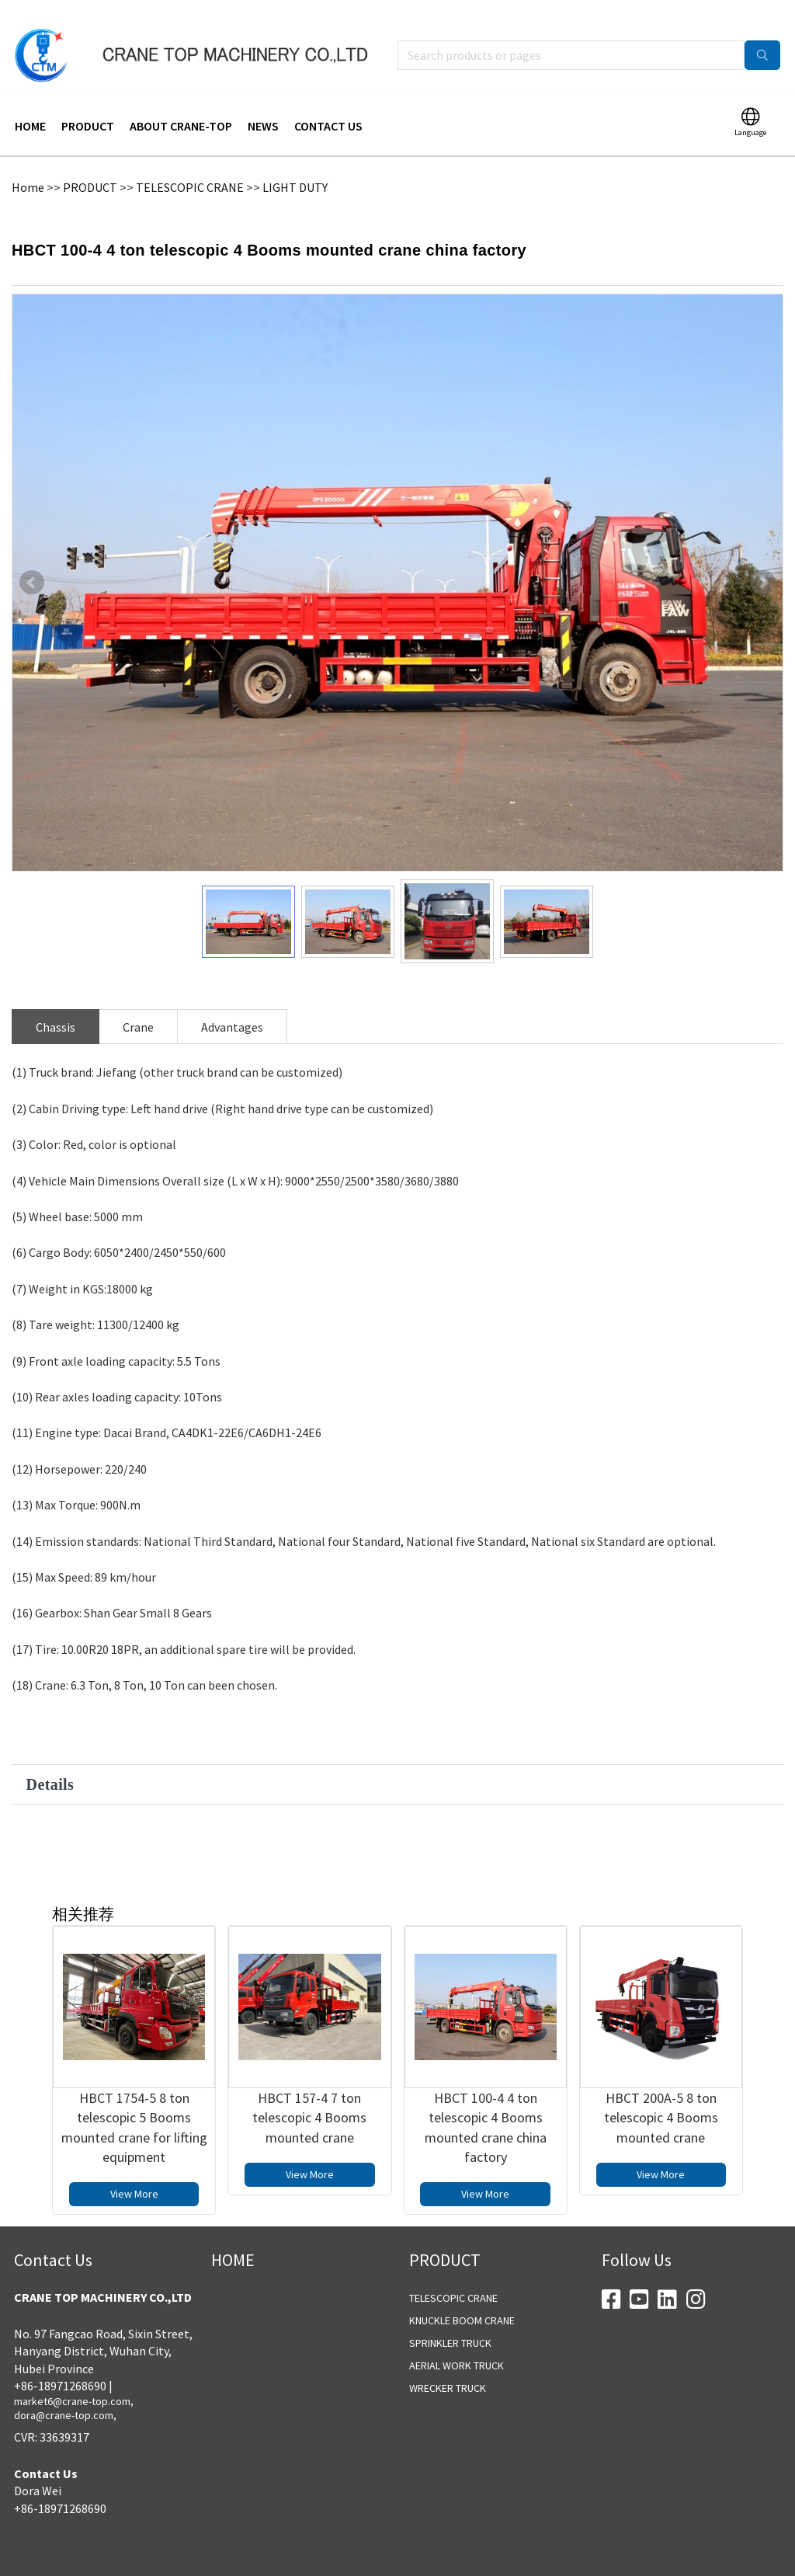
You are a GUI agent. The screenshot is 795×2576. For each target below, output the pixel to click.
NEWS (263, 105)
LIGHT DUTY (295, 166)
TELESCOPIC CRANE (190, 166)
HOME (30, 105)
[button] (397, 1763)
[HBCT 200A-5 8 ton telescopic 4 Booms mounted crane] (661, 1986)
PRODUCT (87, 105)
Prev (31, 562)
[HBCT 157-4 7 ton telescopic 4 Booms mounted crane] (309, 1986)
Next (763, 562)
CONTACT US (328, 105)
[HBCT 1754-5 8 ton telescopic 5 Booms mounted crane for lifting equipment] (134, 1986)
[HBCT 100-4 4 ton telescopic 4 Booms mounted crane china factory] (485, 1986)
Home (28, 166)
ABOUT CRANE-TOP (181, 105)
